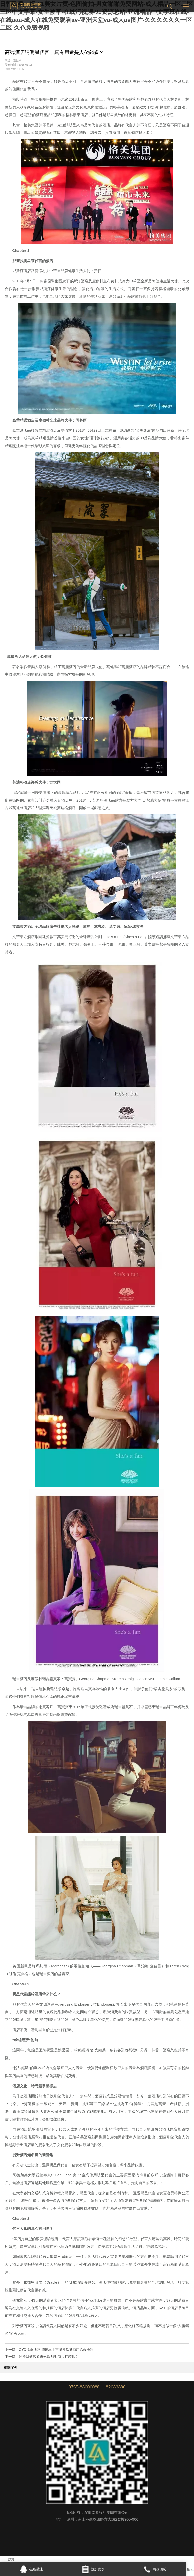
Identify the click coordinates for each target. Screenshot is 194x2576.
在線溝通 (31, 2569)
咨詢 (7, 2559)
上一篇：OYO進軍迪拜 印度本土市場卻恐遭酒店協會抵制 (49, 2350)
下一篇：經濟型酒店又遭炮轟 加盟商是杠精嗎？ (42, 2357)
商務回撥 (155, 2569)
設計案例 (93, 2569)
